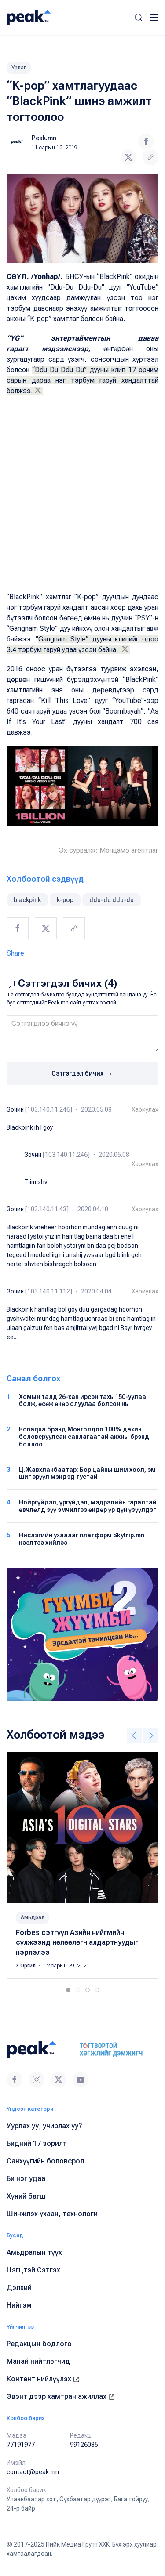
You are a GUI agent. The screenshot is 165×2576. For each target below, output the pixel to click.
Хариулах (145, 1109)
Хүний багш (26, 2196)
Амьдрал (32, 1917)
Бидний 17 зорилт (37, 2143)
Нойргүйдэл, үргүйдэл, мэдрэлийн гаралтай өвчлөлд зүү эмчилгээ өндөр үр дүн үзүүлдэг (88, 1506)
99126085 (84, 2444)
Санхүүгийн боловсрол (45, 2161)
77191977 (21, 2444)
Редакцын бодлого (39, 2344)
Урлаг (18, 68)
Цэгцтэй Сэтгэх (33, 2270)
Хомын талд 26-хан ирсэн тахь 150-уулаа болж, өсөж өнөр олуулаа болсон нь (82, 1400)
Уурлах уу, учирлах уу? (44, 2126)
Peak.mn (44, 137)
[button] (138, 17)
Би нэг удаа (26, 2178)
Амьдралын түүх (34, 2252)
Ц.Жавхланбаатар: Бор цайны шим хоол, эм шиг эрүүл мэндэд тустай (87, 1473)
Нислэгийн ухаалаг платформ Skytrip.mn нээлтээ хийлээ (81, 1539)
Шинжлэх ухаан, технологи (52, 2214)
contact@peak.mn (33, 2471)
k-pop (65, 899)
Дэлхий (19, 2287)
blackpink (27, 899)
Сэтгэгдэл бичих (82, 1074)
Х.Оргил (26, 1966)
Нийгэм (19, 2305)
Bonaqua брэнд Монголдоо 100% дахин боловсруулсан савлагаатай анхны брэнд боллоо (84, 1437)
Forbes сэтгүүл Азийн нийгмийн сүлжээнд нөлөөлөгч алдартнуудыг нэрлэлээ (77, 1942)
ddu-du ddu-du (111, 899)
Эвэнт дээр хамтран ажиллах (61, 2396)
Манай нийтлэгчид (38, 2361)
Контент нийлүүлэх (43, 2379)
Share (15, 953)
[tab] (68, 1990)
